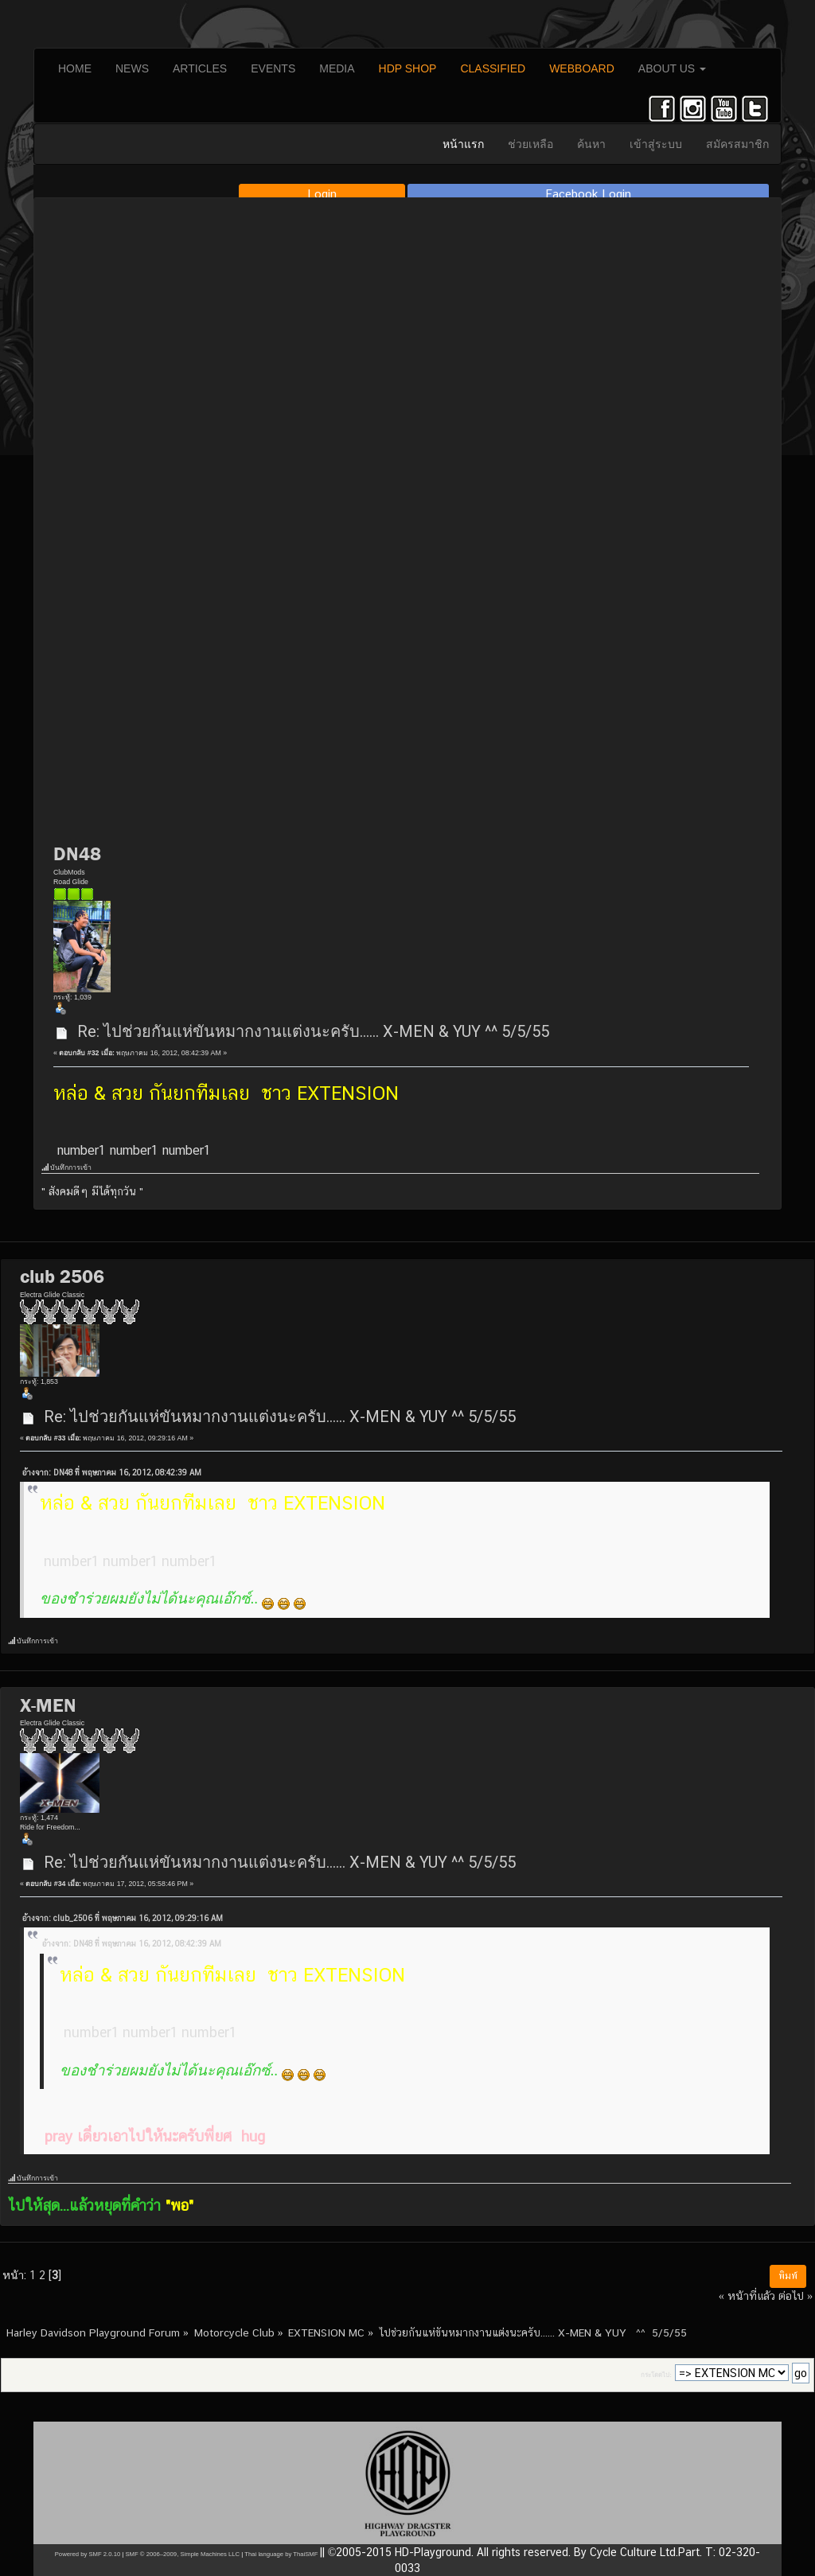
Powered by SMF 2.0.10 (87, 2554)
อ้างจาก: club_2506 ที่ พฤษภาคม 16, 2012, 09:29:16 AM (122, 1918)
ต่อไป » (795, 2295)
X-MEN (48, 1705)
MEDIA (336, 68)
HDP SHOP (408, 68)
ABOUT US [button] (672, 68)
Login (322, 194)
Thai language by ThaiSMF (281, 2554)
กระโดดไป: (656, 2375)
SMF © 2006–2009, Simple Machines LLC (182, 2554)
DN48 (77, 854)
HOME (75, 68)
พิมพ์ (787, 2276)
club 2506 (62, 1276)
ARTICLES (200, 68)
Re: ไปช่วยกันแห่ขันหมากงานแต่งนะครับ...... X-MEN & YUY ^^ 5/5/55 (313, 1031)
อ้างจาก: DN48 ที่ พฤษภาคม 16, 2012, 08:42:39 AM (111, 1472)
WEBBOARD (581, 68)
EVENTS (273, 68)
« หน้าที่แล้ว (747, 2295)
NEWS (132, 68)
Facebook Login (588, 194)
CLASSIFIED (492, 68)
